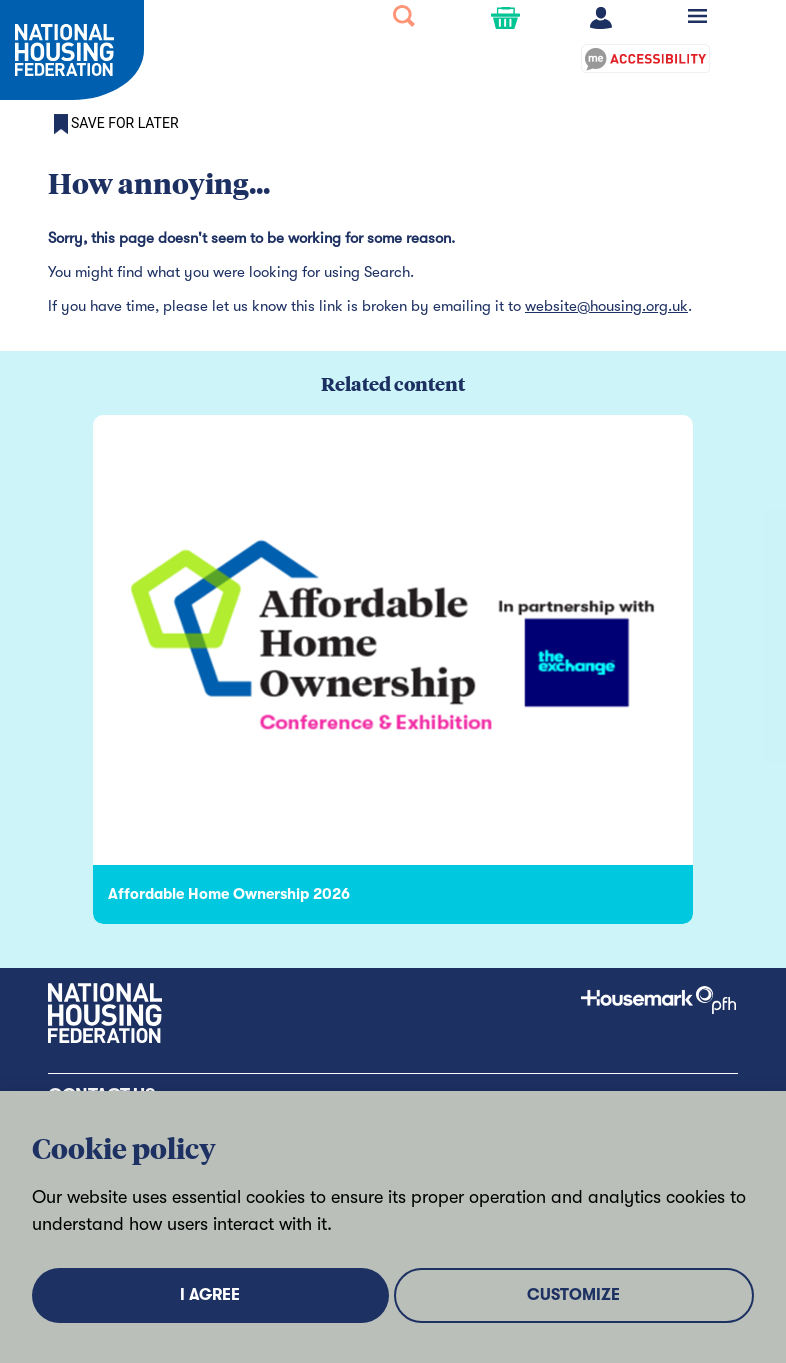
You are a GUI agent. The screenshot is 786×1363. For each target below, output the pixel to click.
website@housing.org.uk (606, 306)
